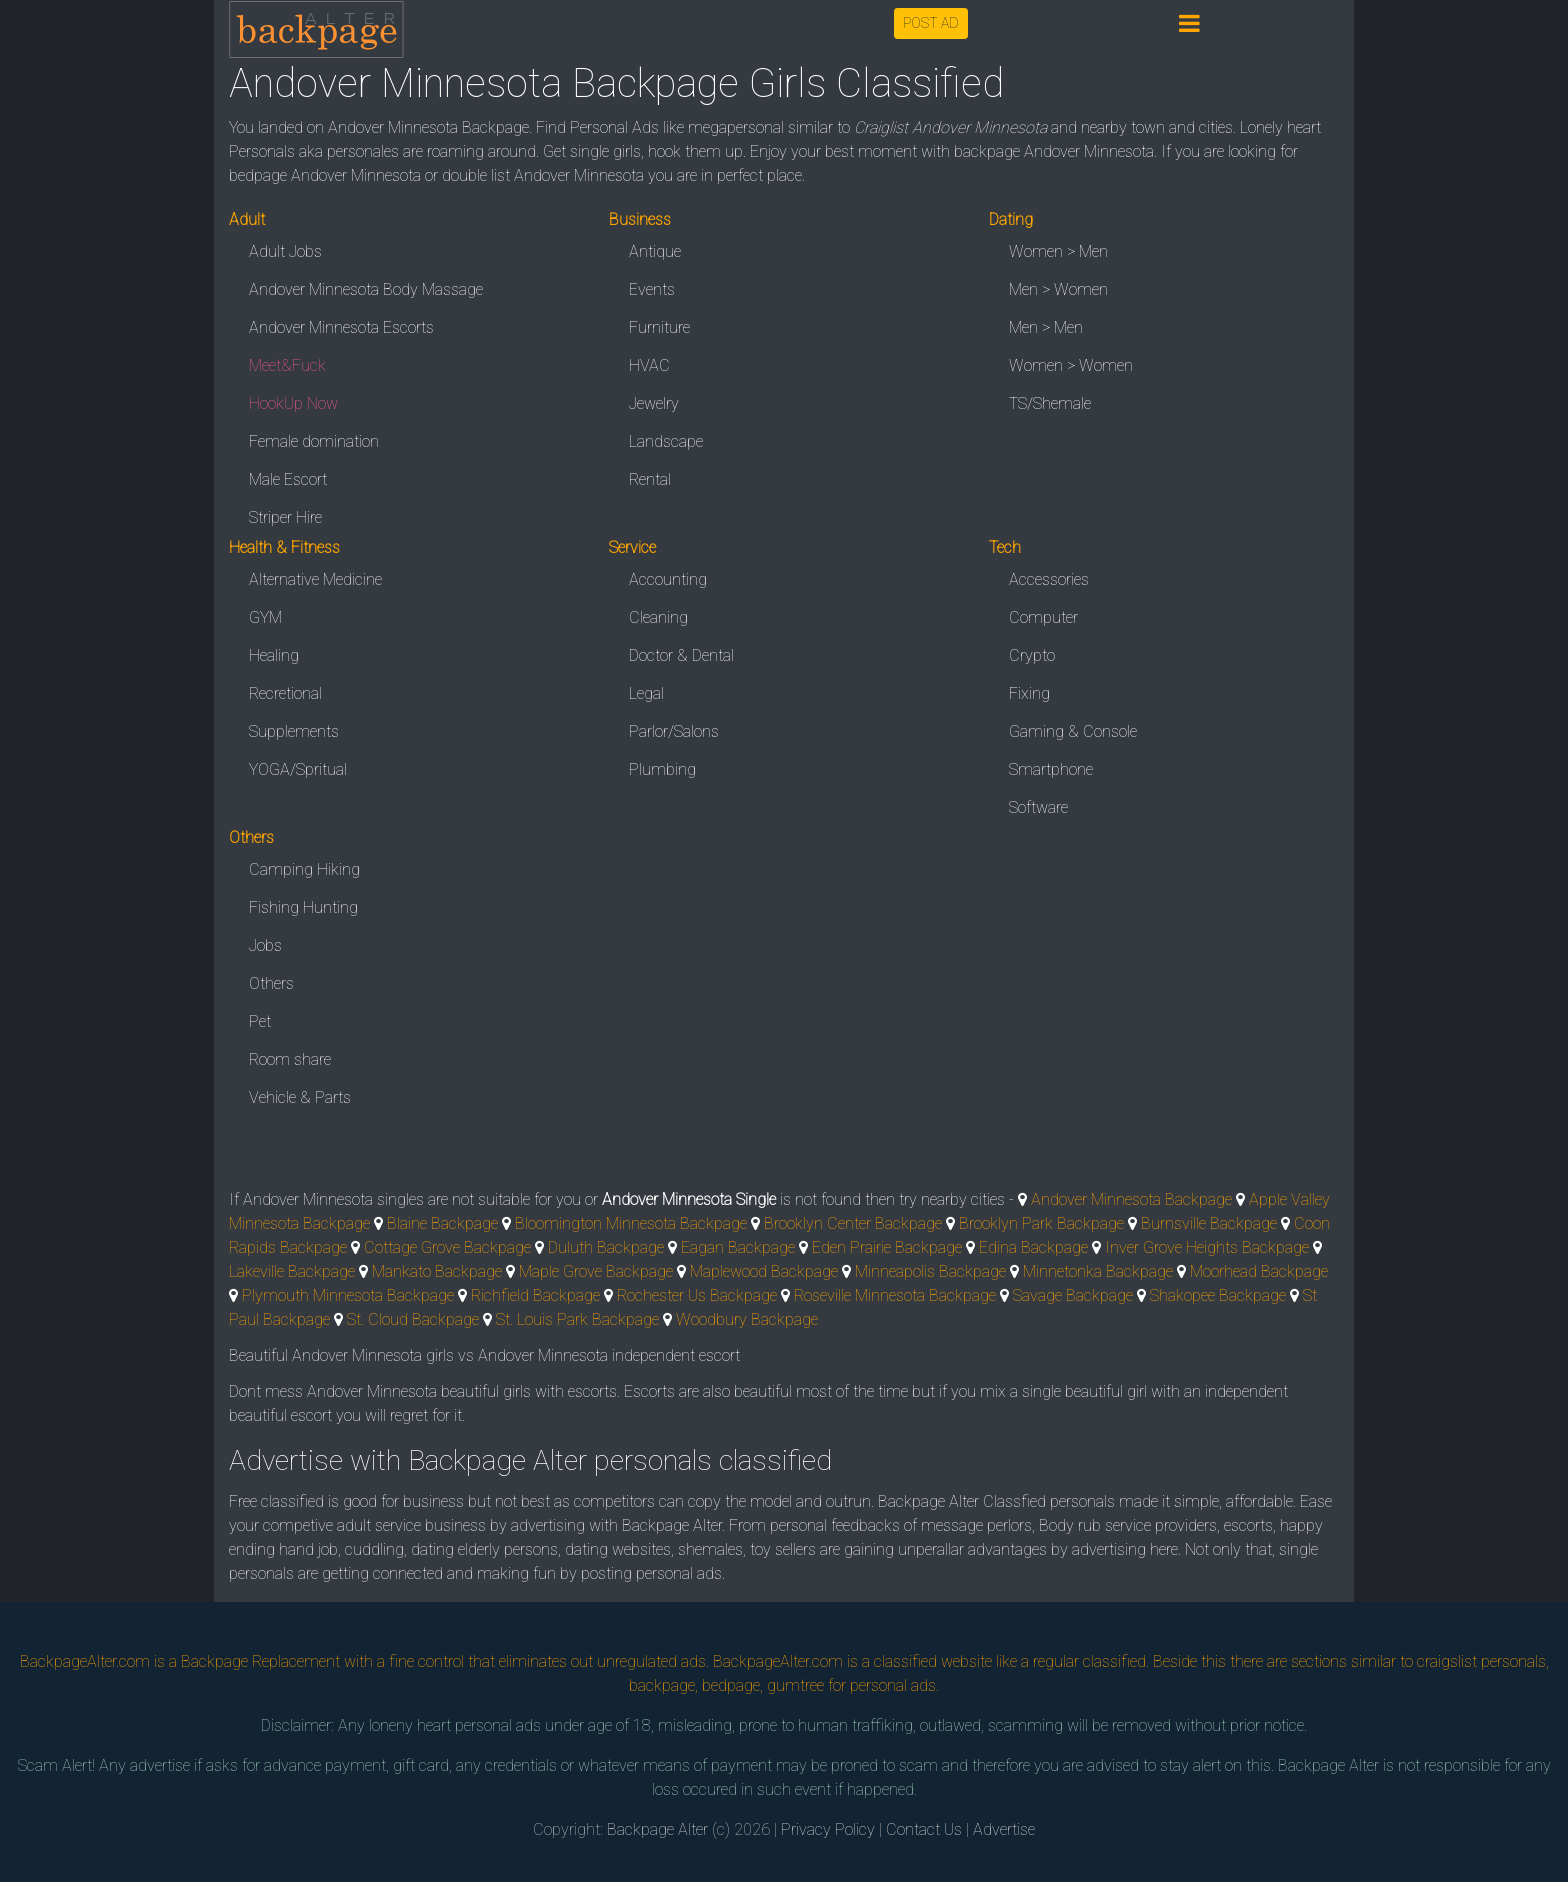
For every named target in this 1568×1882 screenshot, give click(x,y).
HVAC (649, 365)
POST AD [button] (931, 23)
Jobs (265, 945)
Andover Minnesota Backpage (1131, 1199)
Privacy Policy (828, 1829)
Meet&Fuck (287, 365)
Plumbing (662, 769)
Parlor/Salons (674, 731)
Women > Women (1071, 365)
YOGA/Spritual (298, 769)
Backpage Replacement (260, 1661)
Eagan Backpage (738, 1247)
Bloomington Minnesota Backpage (631, 1223)
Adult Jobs (285, 251)
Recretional (285, 693)
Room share (290, 1059)
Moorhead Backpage (1259, 1271)
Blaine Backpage (442, 1223)
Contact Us (924, 1829)
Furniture (659, 327)
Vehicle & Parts (300, 1097)
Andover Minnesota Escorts (341, 327)
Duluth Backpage (606, 1247)
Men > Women (1058, 289)
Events (652, 289)
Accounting (668, 579)
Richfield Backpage (535, 1295)
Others (271, 983)
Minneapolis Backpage (930, 1271)
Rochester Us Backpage (697, 1295)
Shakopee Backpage (1218, 1295)
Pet (260, 1021)
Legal (646, 693)
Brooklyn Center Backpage (853, 1223)
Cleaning (658, 617)
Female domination (314, 441)
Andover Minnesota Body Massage (366, 289)
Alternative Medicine (315, 579)
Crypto (1032, 655)
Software (1038, 807)
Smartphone (1051, 769)
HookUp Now (293, 403)
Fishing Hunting (303, 907)
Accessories (1049, 579)
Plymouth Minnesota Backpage (348, 1295)
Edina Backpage (1033, 1247)
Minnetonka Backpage (1098, 1271)
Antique (655, 251)
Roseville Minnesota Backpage (895, 1295)
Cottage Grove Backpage (447, 1247)
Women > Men (1058, 251)
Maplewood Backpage (764, 1271)
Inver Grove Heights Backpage (1207, 1247)
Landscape (666, 441)
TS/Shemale (1050, 403)
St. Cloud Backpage (413, 1319)
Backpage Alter (657, 1829)
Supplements (294, 731)
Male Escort (288, 479)
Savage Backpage (1073, 1295)
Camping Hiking (304, 869)
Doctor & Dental (681, 655)
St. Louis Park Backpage (577, 1319)
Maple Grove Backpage (596, 1271)
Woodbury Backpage (747, 1319)
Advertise (1004, 1829)
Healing (274, 655)
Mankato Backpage (437, 1271)
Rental (650, 479)
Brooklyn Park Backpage (1041, 1223)
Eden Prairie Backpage (887, 1247)
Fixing (1029, 693)
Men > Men (1046, 327)
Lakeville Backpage (292, 1271)
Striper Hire (285, 517)
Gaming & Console (1073, 731)
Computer (1043, 617)
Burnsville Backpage (1209, 1223)
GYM (265, 617)
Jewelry (654, 403)
